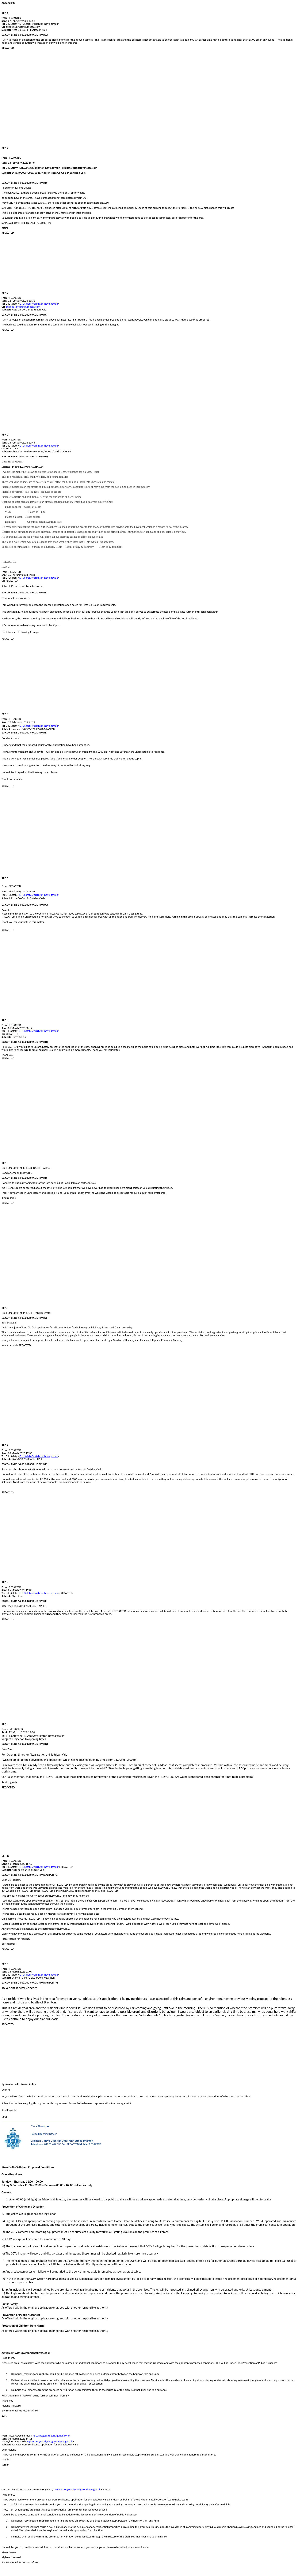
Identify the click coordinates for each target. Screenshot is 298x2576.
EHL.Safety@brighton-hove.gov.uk (38, 577)
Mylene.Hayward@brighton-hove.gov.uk (77, 2489)
